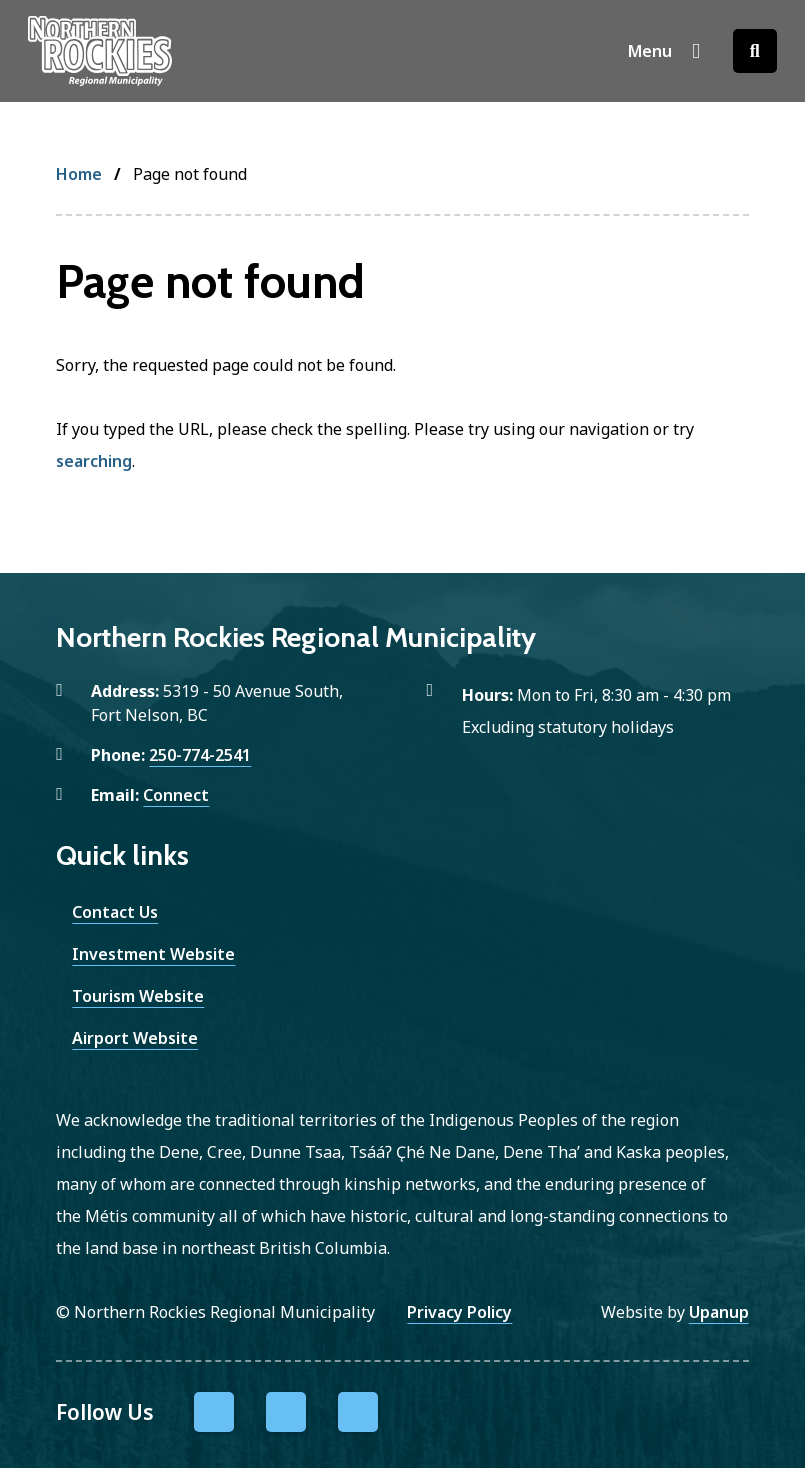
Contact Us (115, 912)
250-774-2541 (200, 755)
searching (94, 461)
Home (79, 174)
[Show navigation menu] (664, 51)
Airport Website (135, 1038)
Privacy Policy (459, 1312)
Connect (176, 795)
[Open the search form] (755, 51)
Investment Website (153, 954)
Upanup (719, 1312)
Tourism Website (138, 996)
